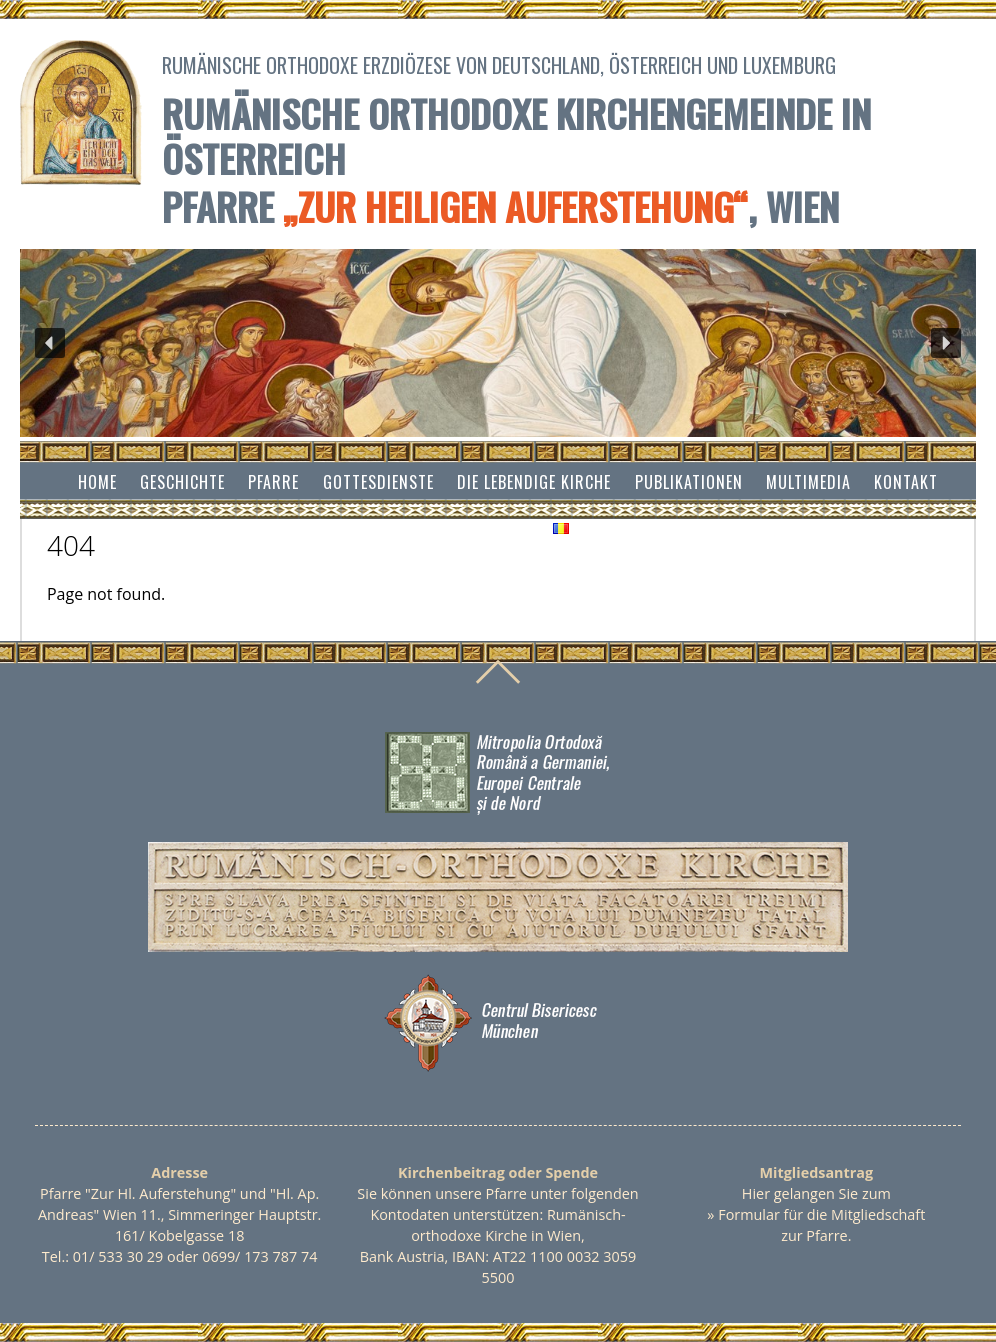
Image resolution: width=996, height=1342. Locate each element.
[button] (50, 343)
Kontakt (906, 482)
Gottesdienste (378, 482)
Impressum (488, 527)
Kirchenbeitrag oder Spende (498, 1172)
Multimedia (808, 482)
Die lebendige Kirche (534, 482)
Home (97, 482)
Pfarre (273, 482)
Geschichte (182, 482)
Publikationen (689, 482)
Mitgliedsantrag (817, 1172)
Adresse (179, 1172)
